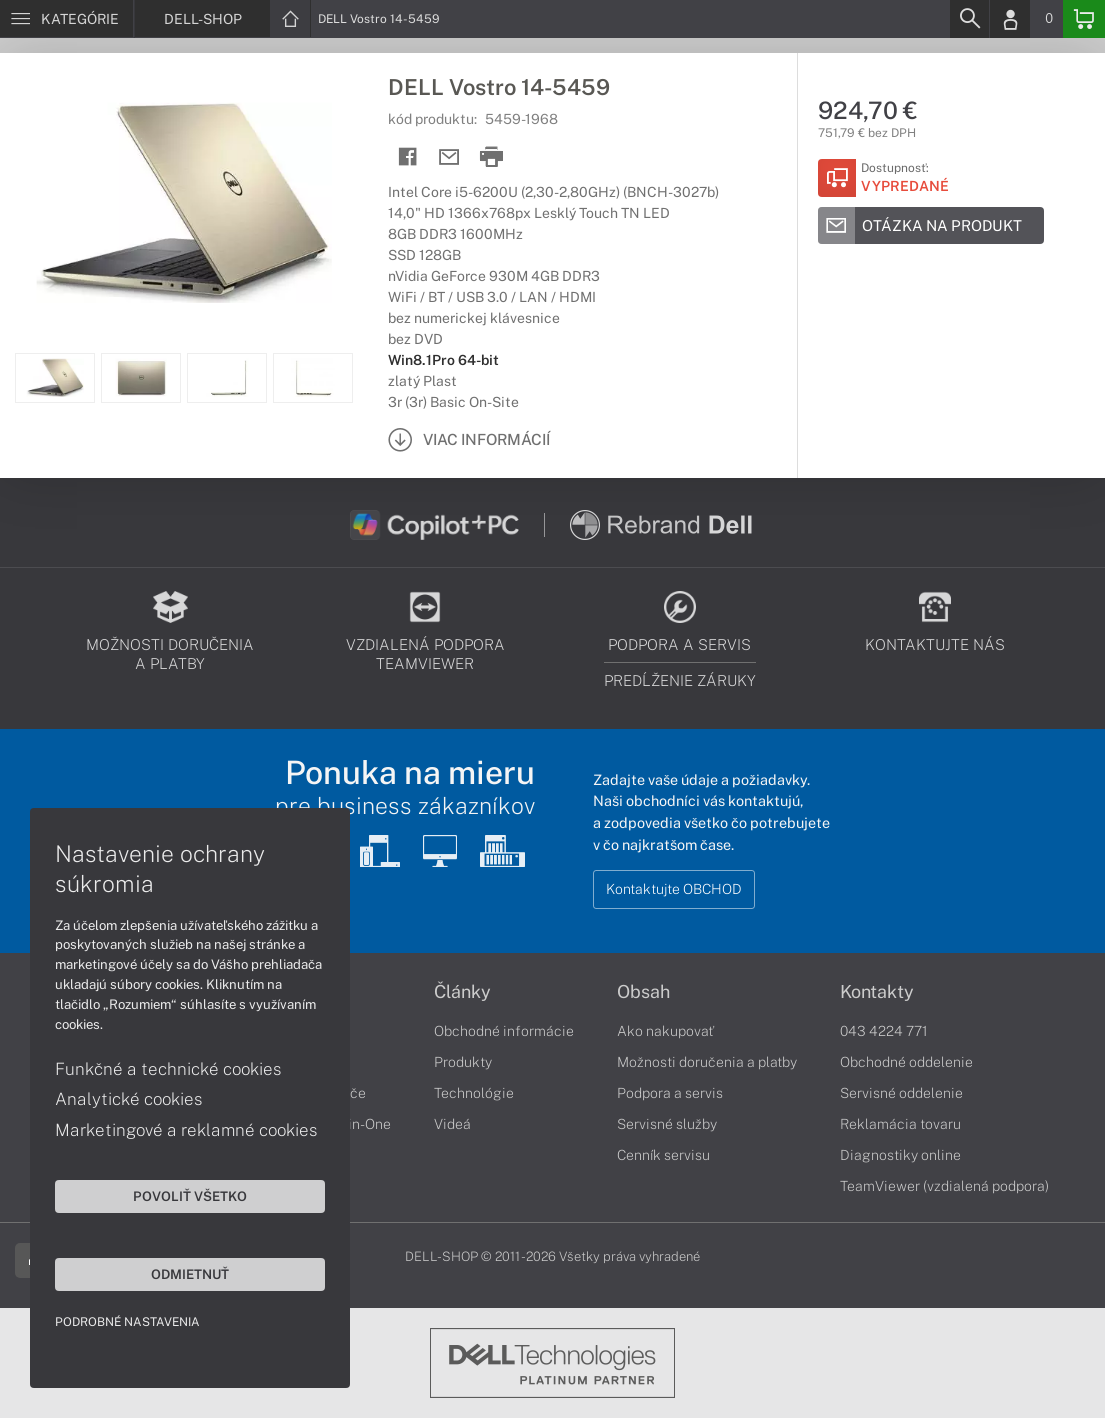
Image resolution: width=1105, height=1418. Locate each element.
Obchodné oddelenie (906, 1062)
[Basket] (1084, 19)
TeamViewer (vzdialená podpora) (944, 1186)
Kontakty (877, 992)
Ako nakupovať (665, 1031)
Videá (452, 1124)
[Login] (1010, 19)
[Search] (969, 19)
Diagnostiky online (900, 1155)
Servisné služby (667, 1124)
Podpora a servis (670, 1093)
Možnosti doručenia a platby (707, 1062)
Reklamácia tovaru (900, 1124)
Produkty (463, 1062)
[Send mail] (449, 157)
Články (462, 992)
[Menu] (66, 19)
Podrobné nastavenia (127, 1322)
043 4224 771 (884, 1031)
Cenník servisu (663, 1155)
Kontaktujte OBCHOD (674, 889)
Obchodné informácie (504, 1031)
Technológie (474, 1093)
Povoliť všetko (190, 1196)
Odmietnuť (190, 1274)
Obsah (643, 992)
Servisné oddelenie (901, 1093)
